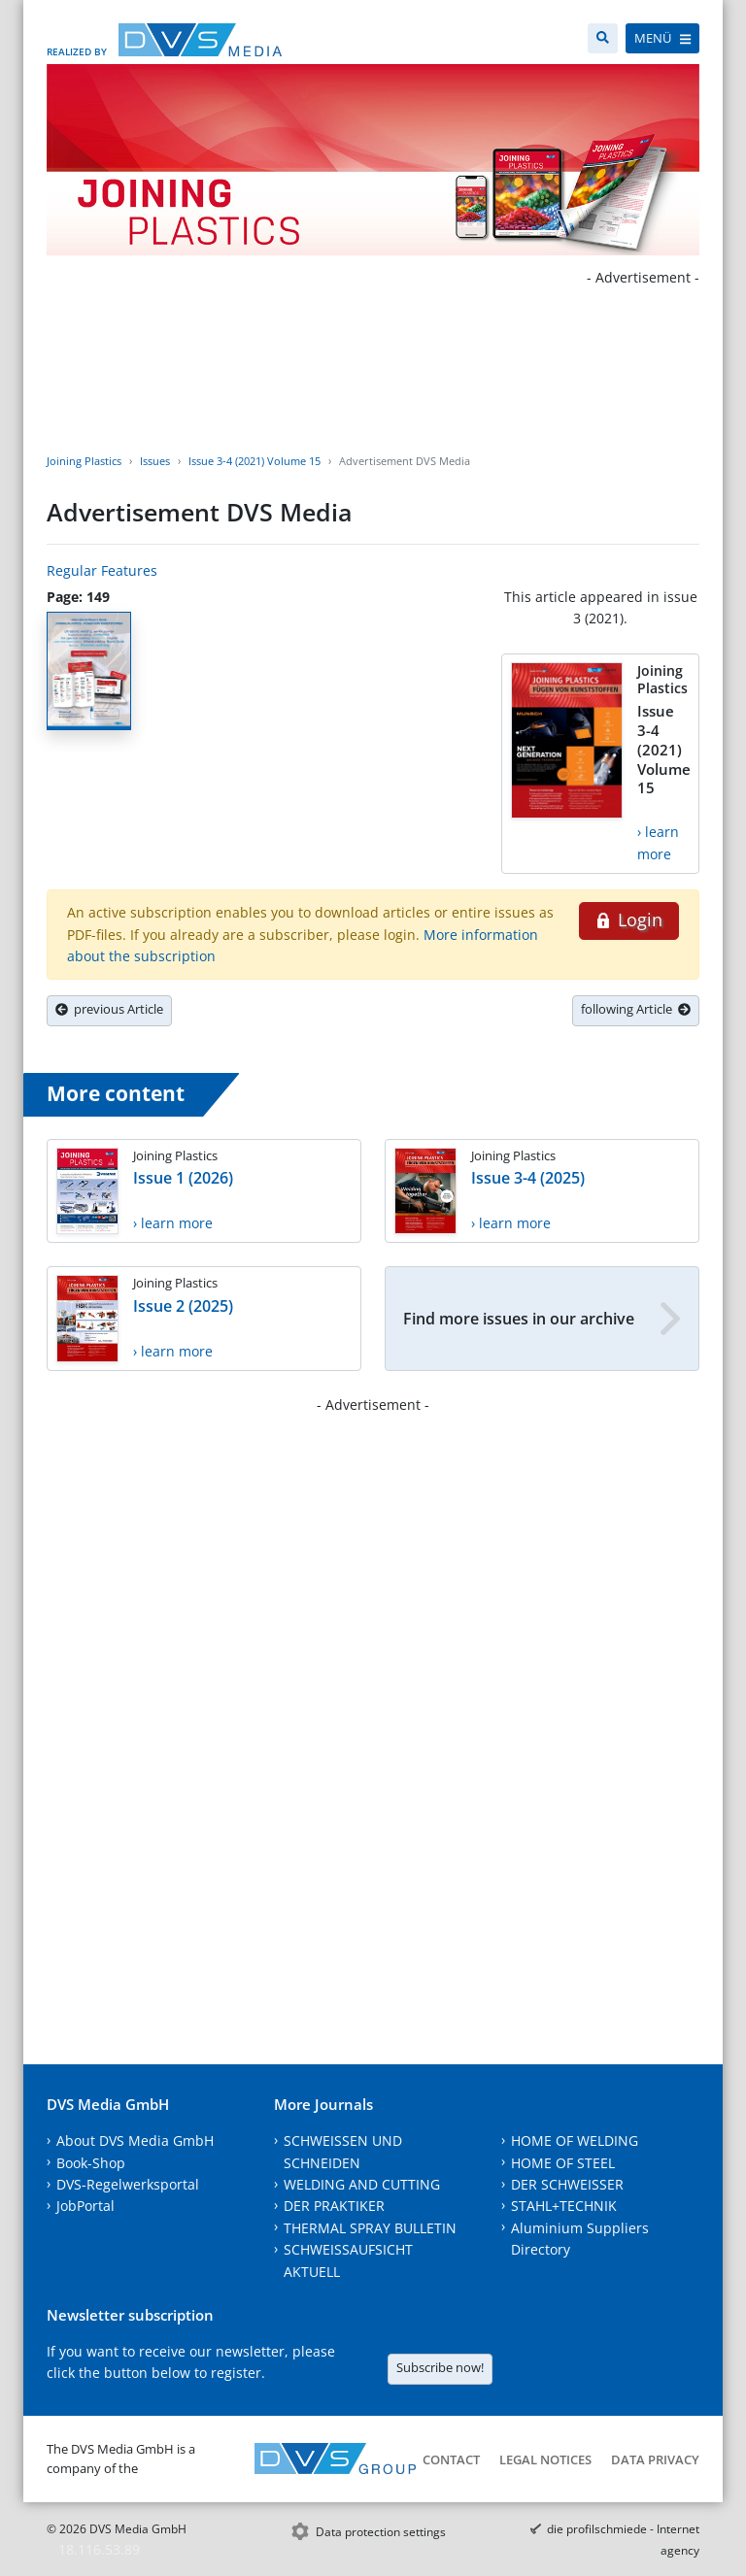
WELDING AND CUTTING (362, 2184)
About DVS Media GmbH (135, 2140)
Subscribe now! (440, 2367)
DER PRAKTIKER (334, 2205)
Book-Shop (90, 2163)
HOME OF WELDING (574, 2140)
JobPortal (85, 2205)
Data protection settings (381, 2532)
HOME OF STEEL (563, 2163)
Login (628, 919)
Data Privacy (655, 2459)
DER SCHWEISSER (567, 2184)
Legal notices (545, 2459)
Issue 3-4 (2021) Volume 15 (254, 460)
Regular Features (102, 570)
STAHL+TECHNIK (564, 2205)
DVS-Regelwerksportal (127, 2184)
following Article (636, 1009)
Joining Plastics (84, 460)
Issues (155, 460)
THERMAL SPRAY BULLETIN (370, 2228)
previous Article (109, 1009)
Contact (451, 2459)
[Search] (603, 38)
